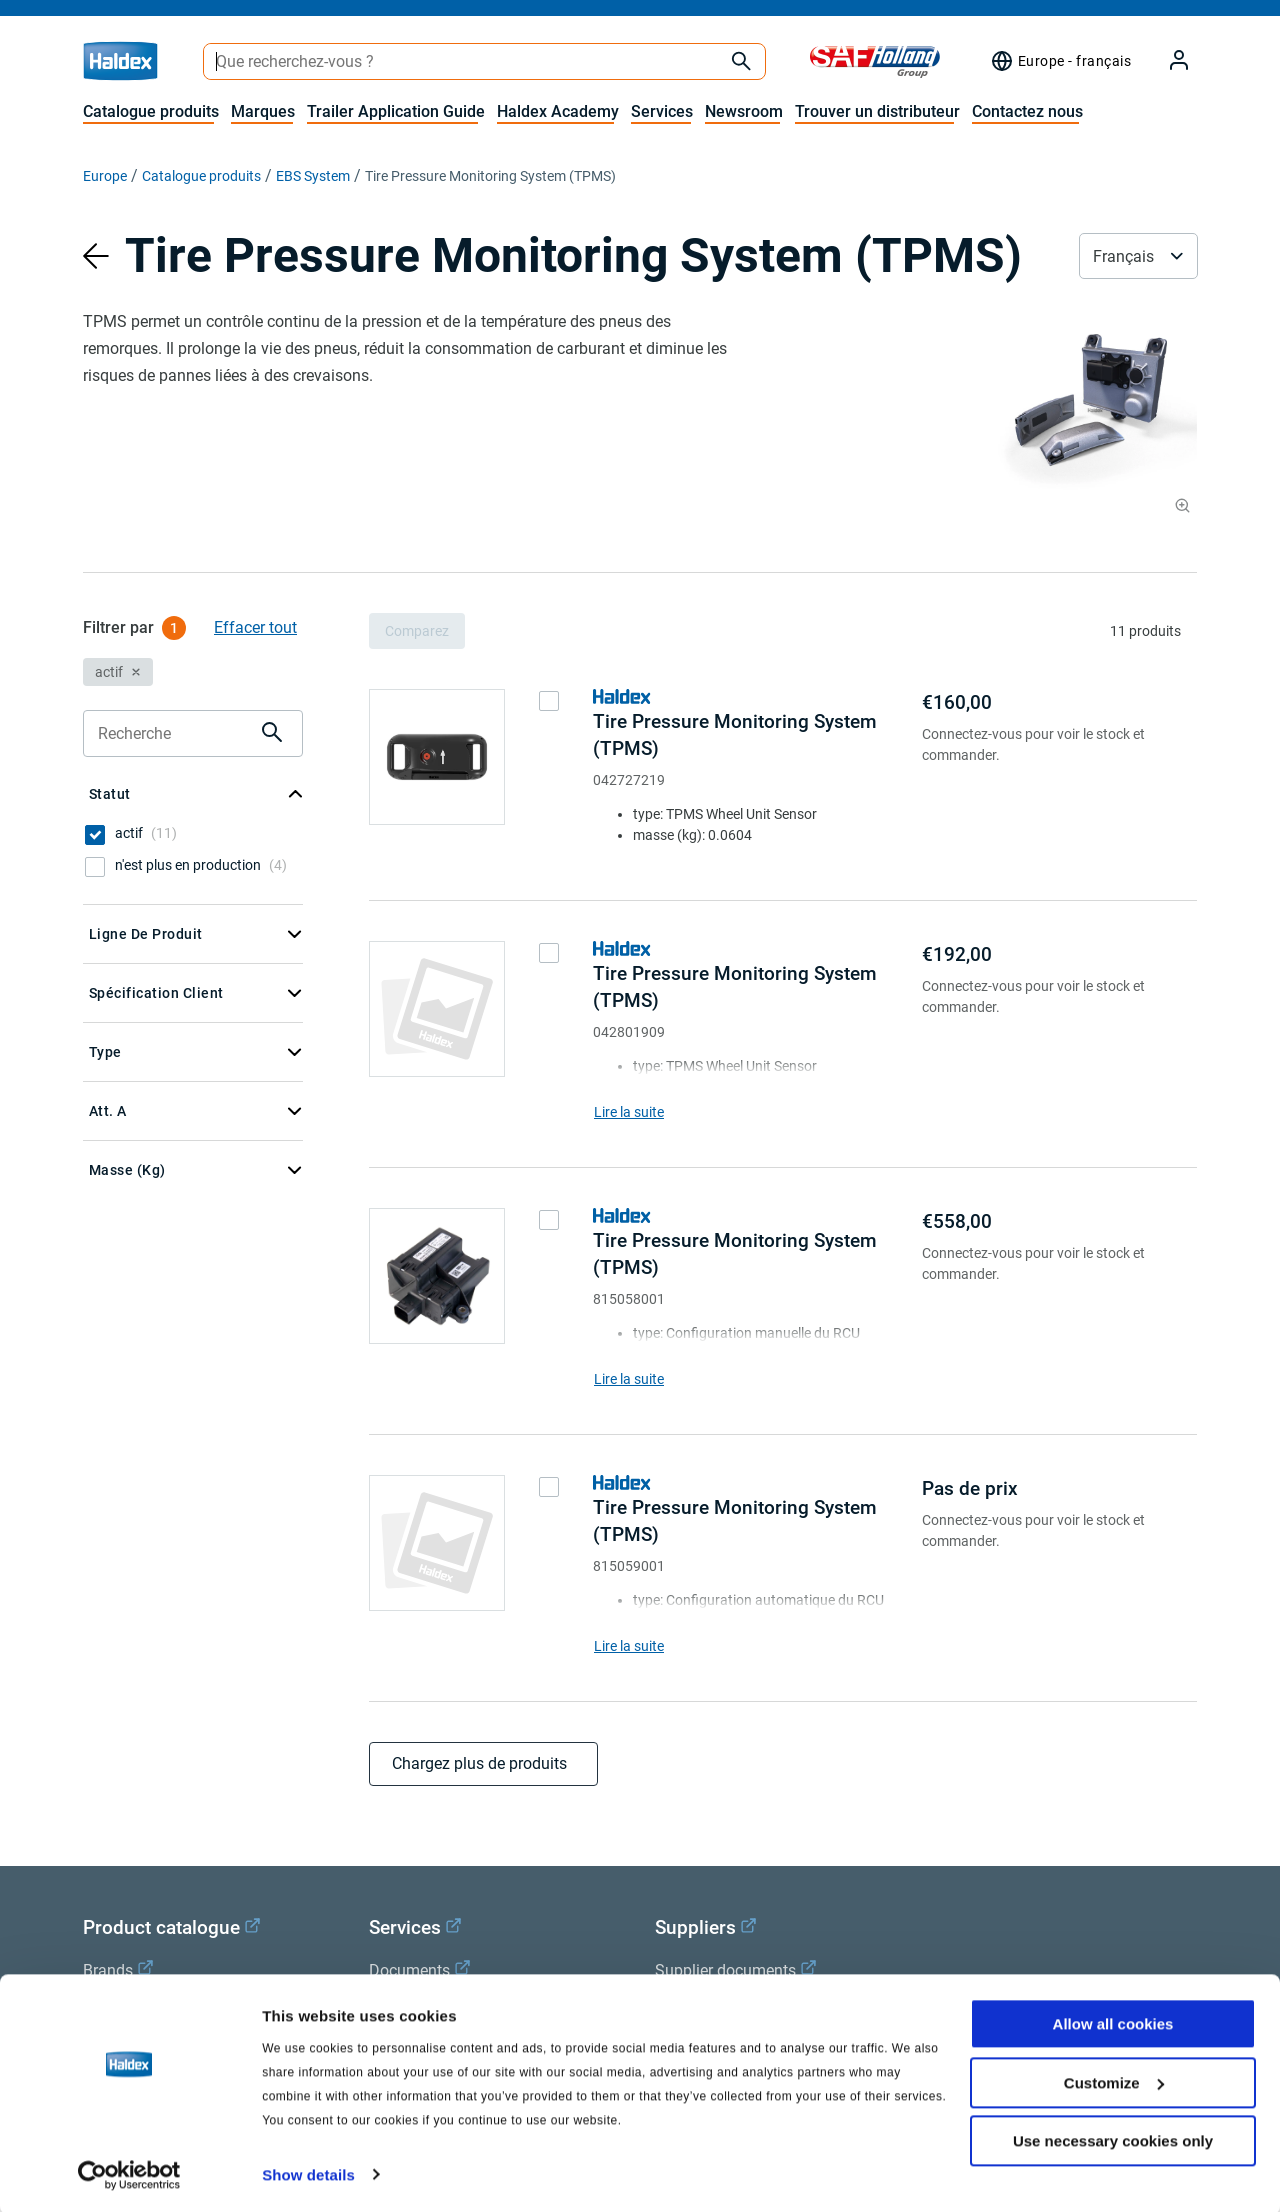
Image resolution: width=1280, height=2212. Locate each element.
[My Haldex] (1167, 61)
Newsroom (744, 111)
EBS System (313, 176)
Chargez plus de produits (483, 1763)
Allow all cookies (1113, 2022)
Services (662, 111)
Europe (105, 176)
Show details (308, 2172)
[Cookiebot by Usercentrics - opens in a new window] (129, 2173)
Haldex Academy (558, 111)
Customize (1114, 2080)
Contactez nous (1027, 111)
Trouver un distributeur (877, 111)
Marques (263, 111)
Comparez (417, 631)
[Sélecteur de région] (1060, 61)
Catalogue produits (151, 111)
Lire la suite (629, 1112)
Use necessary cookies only (1113, 2139)
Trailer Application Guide (396, 111)
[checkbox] (95, 835)
